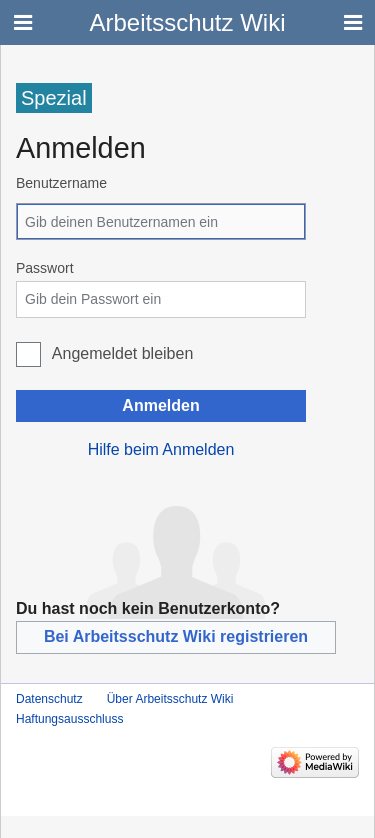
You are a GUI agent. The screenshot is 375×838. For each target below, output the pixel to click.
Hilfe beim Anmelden (161, 449)
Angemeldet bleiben (122, 353)
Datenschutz (49, 699)
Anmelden (160, 405)
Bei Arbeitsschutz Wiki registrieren (176, 636)
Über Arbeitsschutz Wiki (170, 699)
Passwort (45, 268)
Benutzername (61, 183)
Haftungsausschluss (69, 719)
